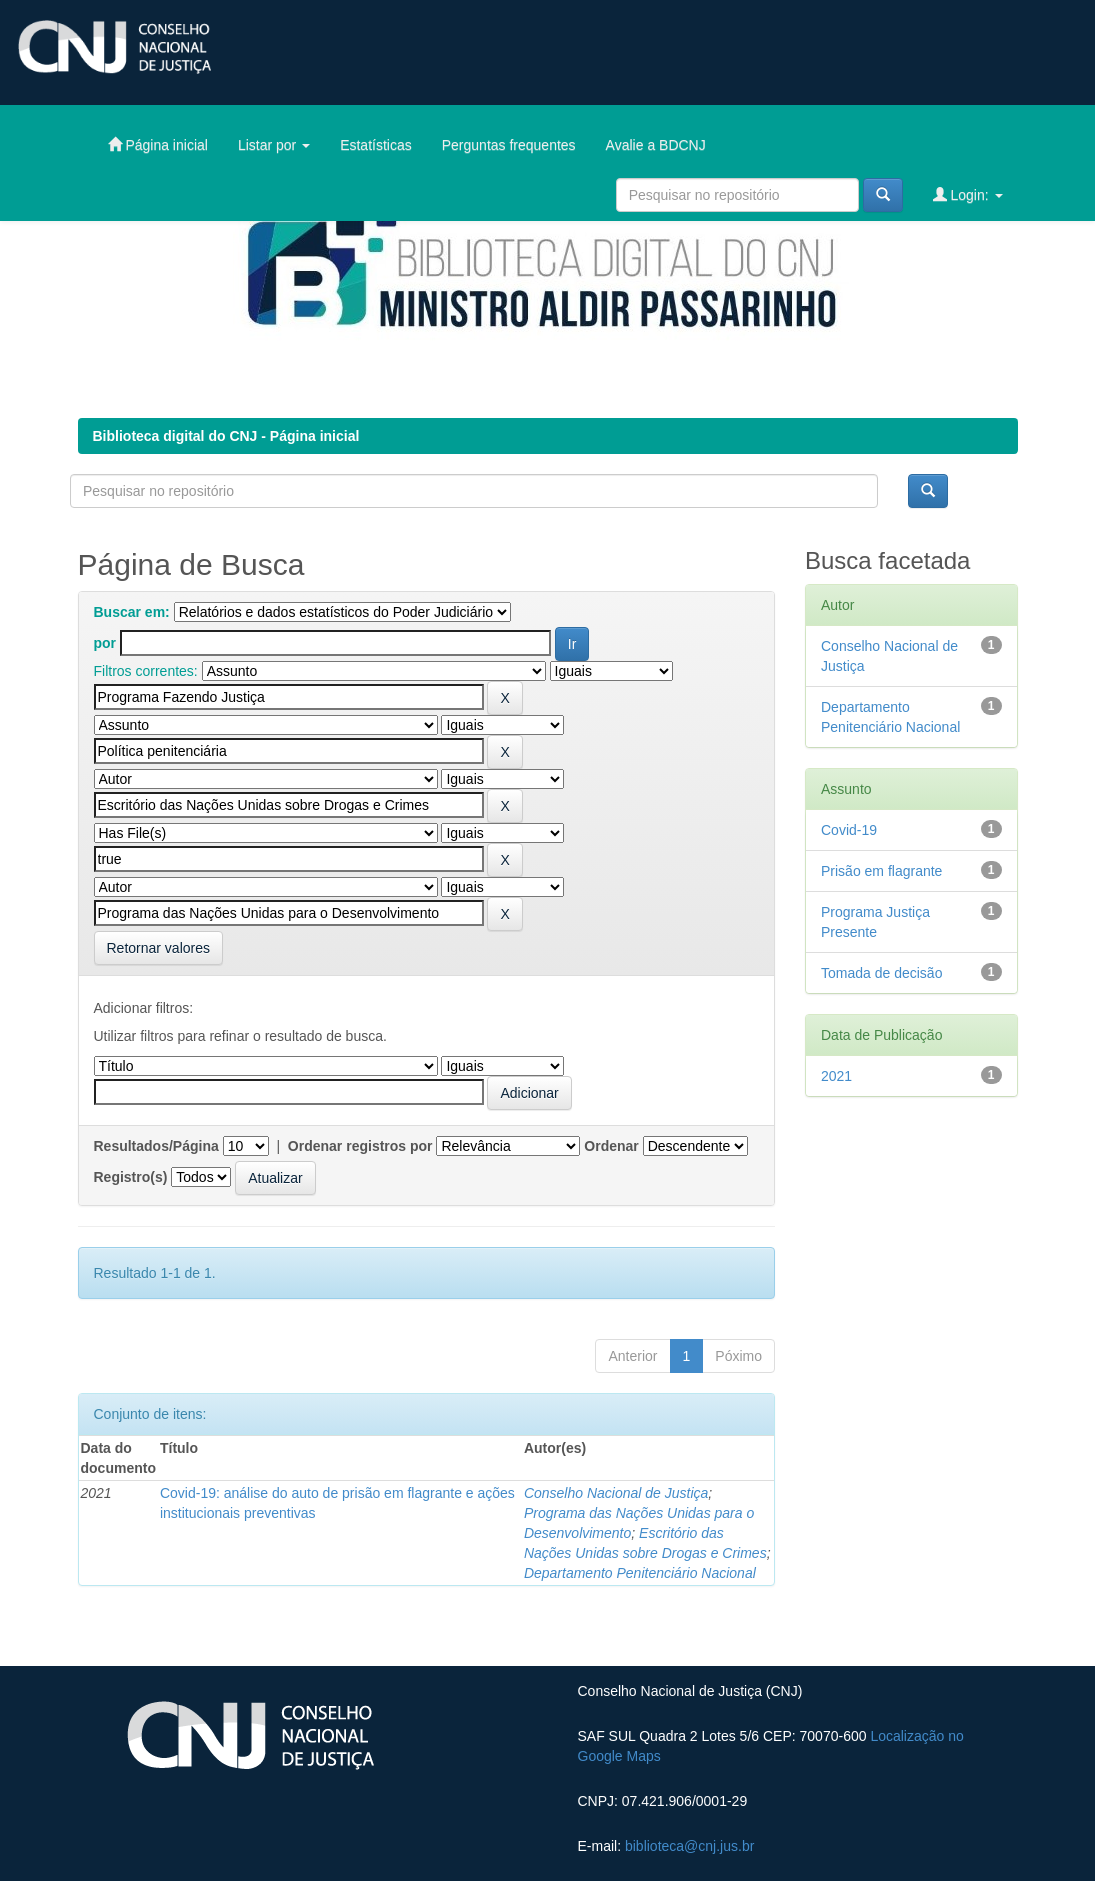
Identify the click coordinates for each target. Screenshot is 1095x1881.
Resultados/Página (156, 1146)
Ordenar (611, 1146)
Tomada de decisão (881, 973)
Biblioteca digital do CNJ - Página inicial (226, 436)
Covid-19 (849, 830)
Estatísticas (376, 145)
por (105, 643)
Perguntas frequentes (509, 145)
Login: (968, 194)
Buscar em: (132, 612)
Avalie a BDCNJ (656, 145)
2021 (836, 1076)
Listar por (274, 145)
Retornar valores (159, 948)
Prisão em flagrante (881, 871)
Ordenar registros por (360, 1146)
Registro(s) (131, 1177)
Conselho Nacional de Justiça (616, 1493)
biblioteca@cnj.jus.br (689, 1846)
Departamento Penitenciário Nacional (640, 1573)
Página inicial (158, 144)
